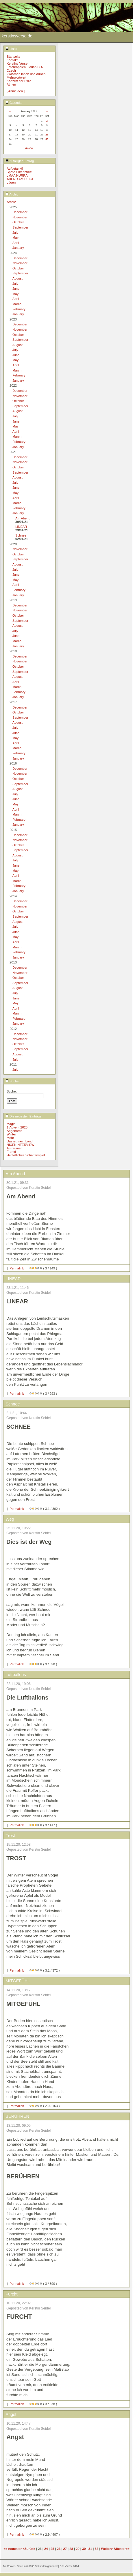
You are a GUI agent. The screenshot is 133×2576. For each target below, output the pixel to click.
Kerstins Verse (17, 63)
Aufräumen (15, 1148)
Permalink (17, 1268)
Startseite (13, 56)
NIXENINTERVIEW (20, 1144)
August (17, 278)
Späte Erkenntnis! (19, 172)
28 (71, 2548)
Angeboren (15, 1131)
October (18, 222)
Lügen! (11, 182)
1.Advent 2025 (17, 1127)
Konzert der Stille (19, 81)
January (18, 247)
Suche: (12, 1081)
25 (52, 2548)
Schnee (20, 535)
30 (46, 139)
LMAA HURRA (17, 175)
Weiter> (107, 2548)
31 (90, 2548)
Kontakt (12, 60)
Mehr (10, 1138)
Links (11, 48)
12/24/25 (28, 148)
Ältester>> (122, 2548)
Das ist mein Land (20, 1141)
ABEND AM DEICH (20, 179)
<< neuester (13, 2548)
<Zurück (29, 2548)
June (15, 288)
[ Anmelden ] (16, 91)
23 (46, 134)
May (15, 237)
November (19, 217)
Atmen (11, 84)
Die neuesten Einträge (23, 1116)
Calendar (14, 102)
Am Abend (22, 518)
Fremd (11, 1151)
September (20, 227)
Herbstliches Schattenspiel (26, 1155)
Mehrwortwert (16, 77)
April (15, 242)
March (16, 304)
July (15, 232)
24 (46, 2548)
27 (65, 2548)
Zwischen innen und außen (26, 74)
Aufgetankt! (15, 168)
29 (77, 2548)
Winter (11, 1134)
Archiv (12, 194)
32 (96, 2548)
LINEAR (21, 526)
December (19, 212)
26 (58, 2548)
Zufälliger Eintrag (19, 161)
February (18, 309)
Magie (11, 1124)
